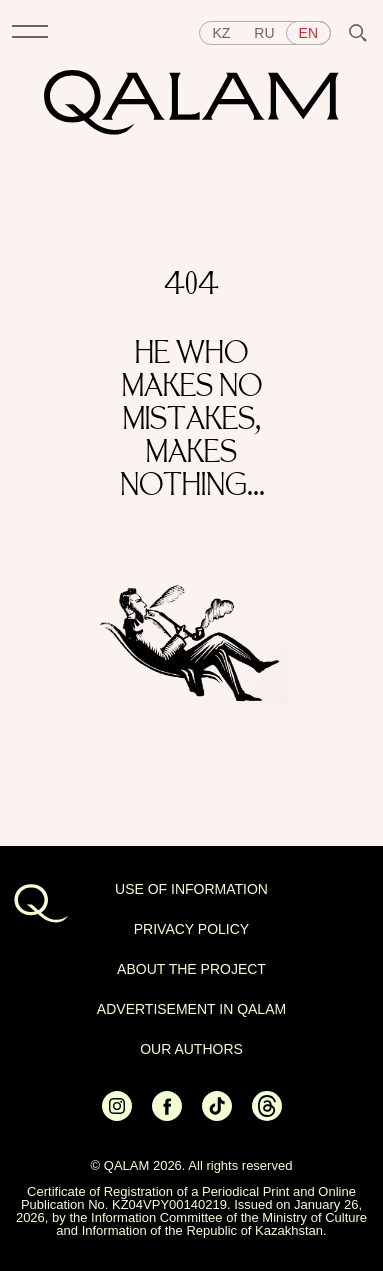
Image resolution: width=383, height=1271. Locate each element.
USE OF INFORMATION (191, 889)
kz (221, 33)
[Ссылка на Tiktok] (217, 1116)
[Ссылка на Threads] (267, 1116)
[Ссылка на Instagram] (117, 1116)
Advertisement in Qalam (191, 1009)
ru (264, 33)
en (308, 33)
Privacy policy (191, 929)
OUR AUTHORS (191, 1049)
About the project (191, 969)
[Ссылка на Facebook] (167, 1116)
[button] (30, 33)
